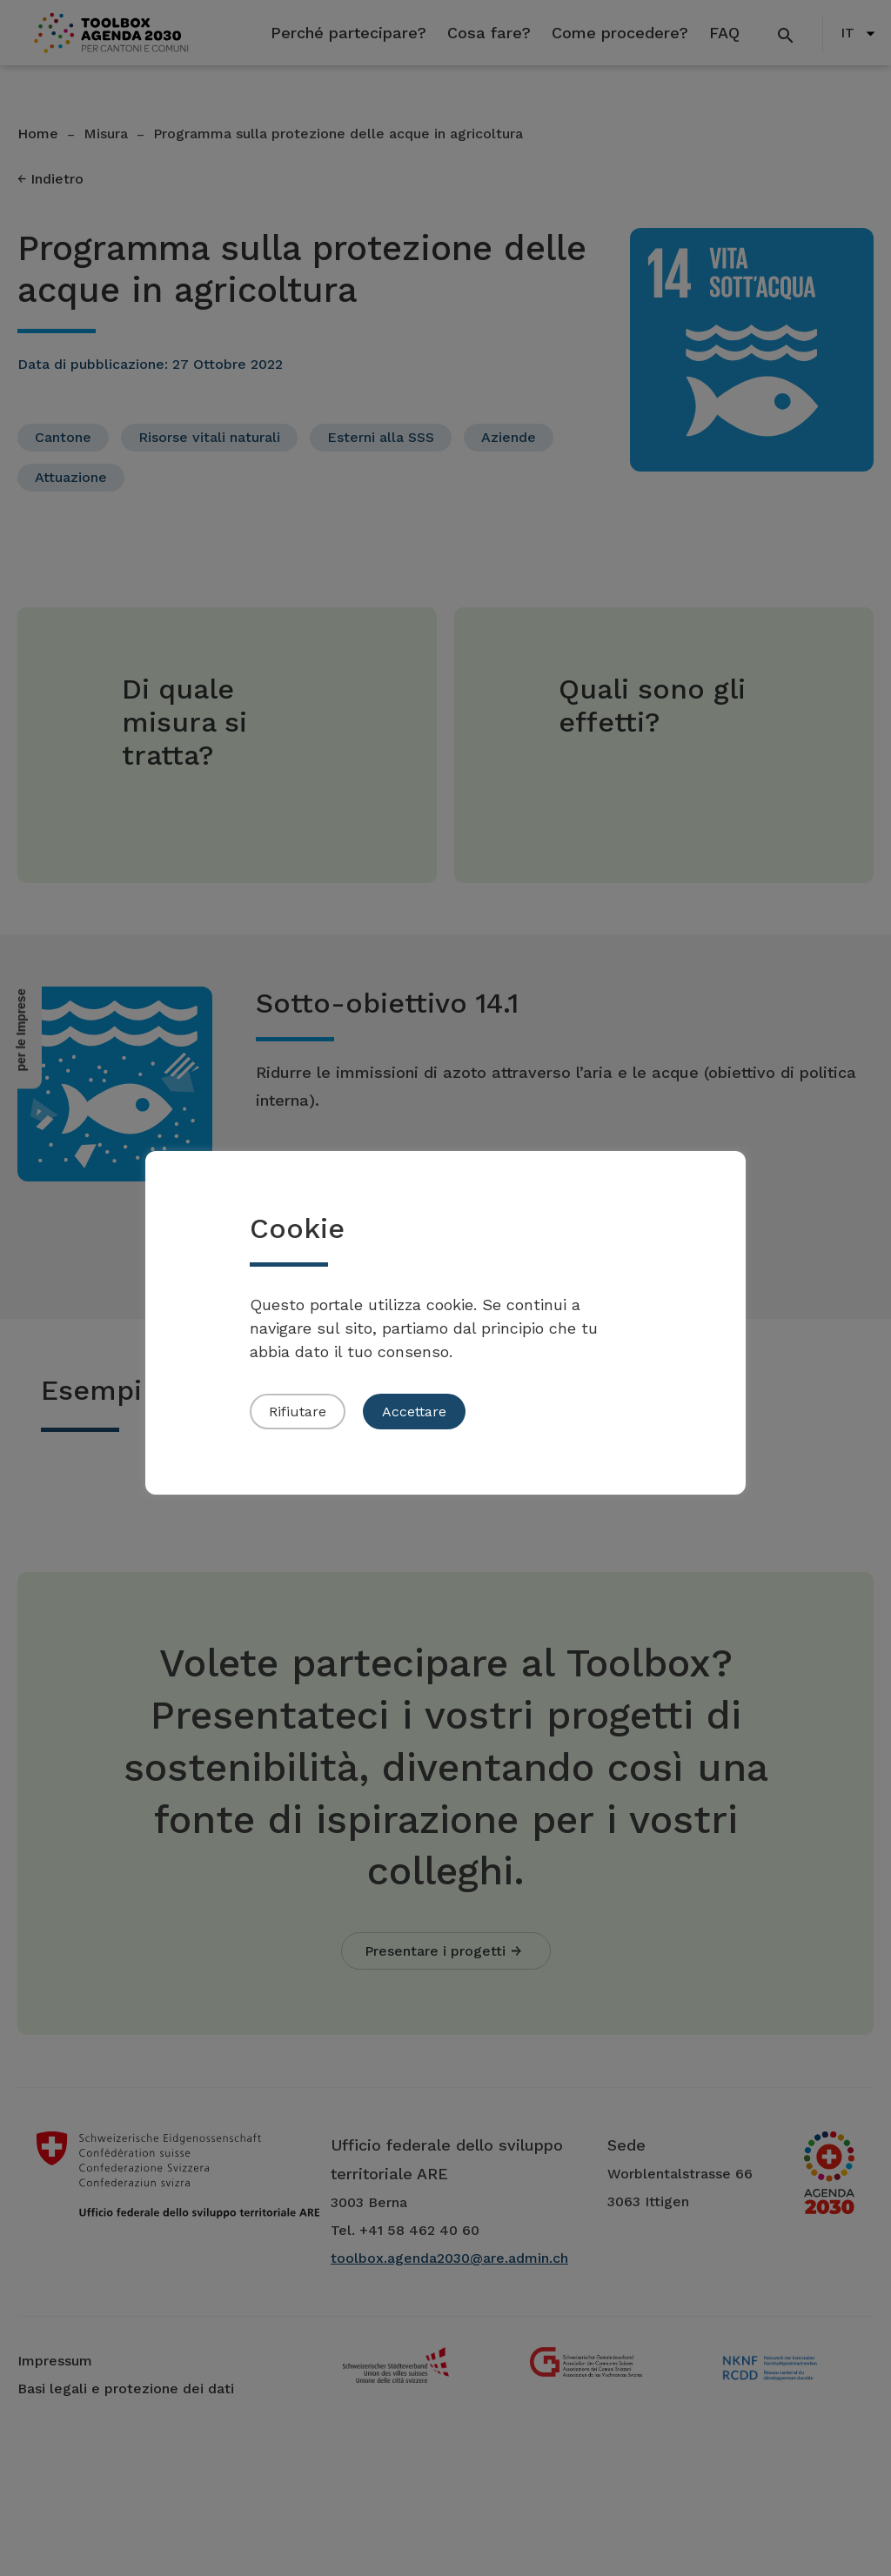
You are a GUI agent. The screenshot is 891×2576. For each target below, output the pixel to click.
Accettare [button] (414, 1411)
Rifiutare (297, 1411)
